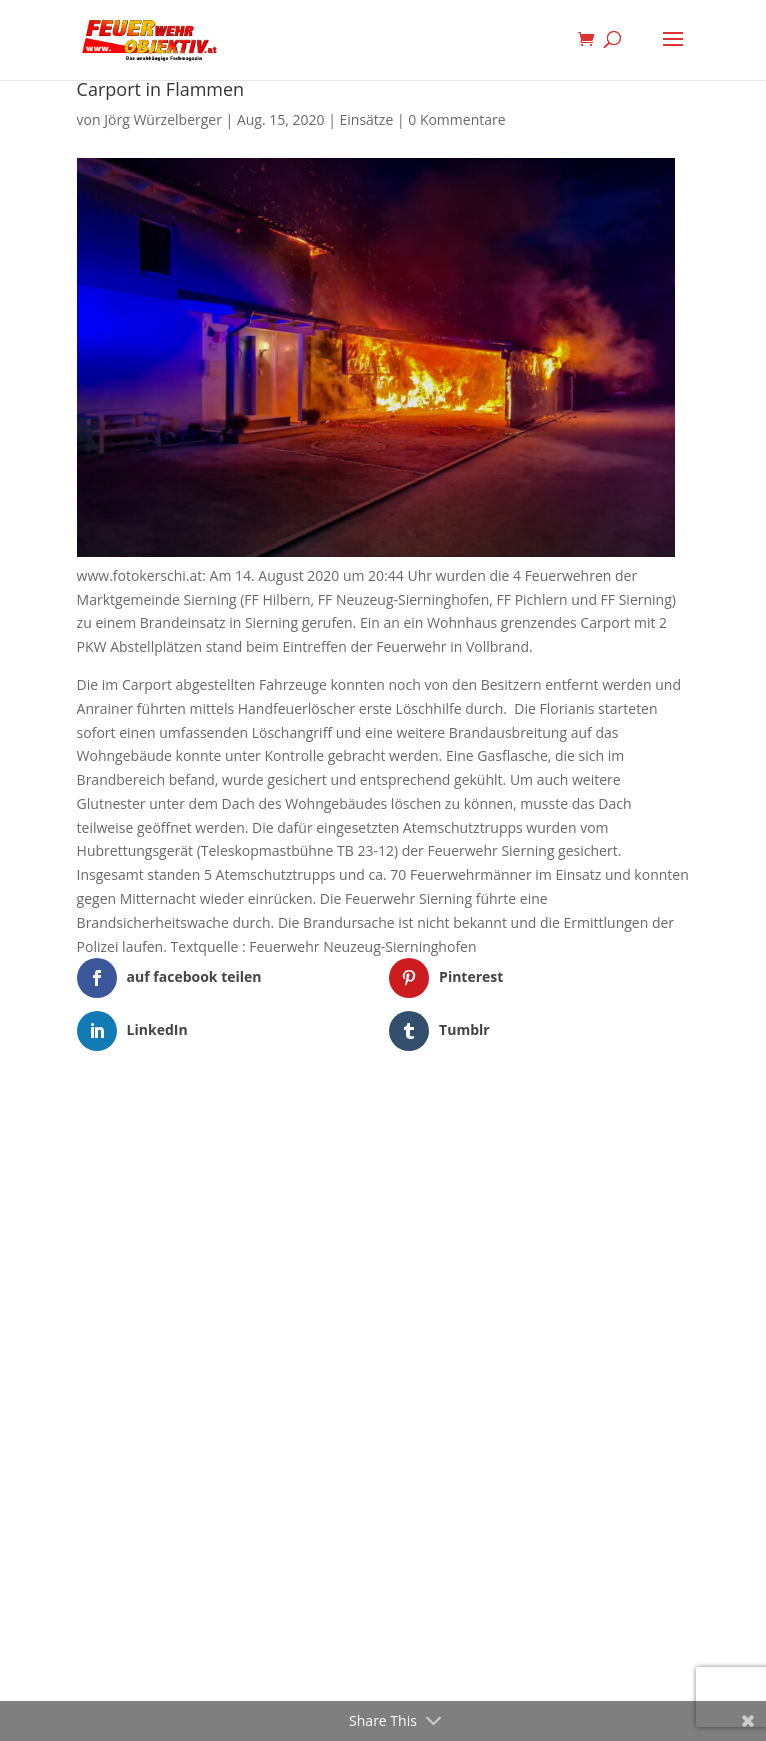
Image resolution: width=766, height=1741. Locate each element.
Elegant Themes (352, 1114)
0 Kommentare (456, 119)
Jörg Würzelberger (163, 119)
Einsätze (367, 119)
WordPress (486, 1114)
